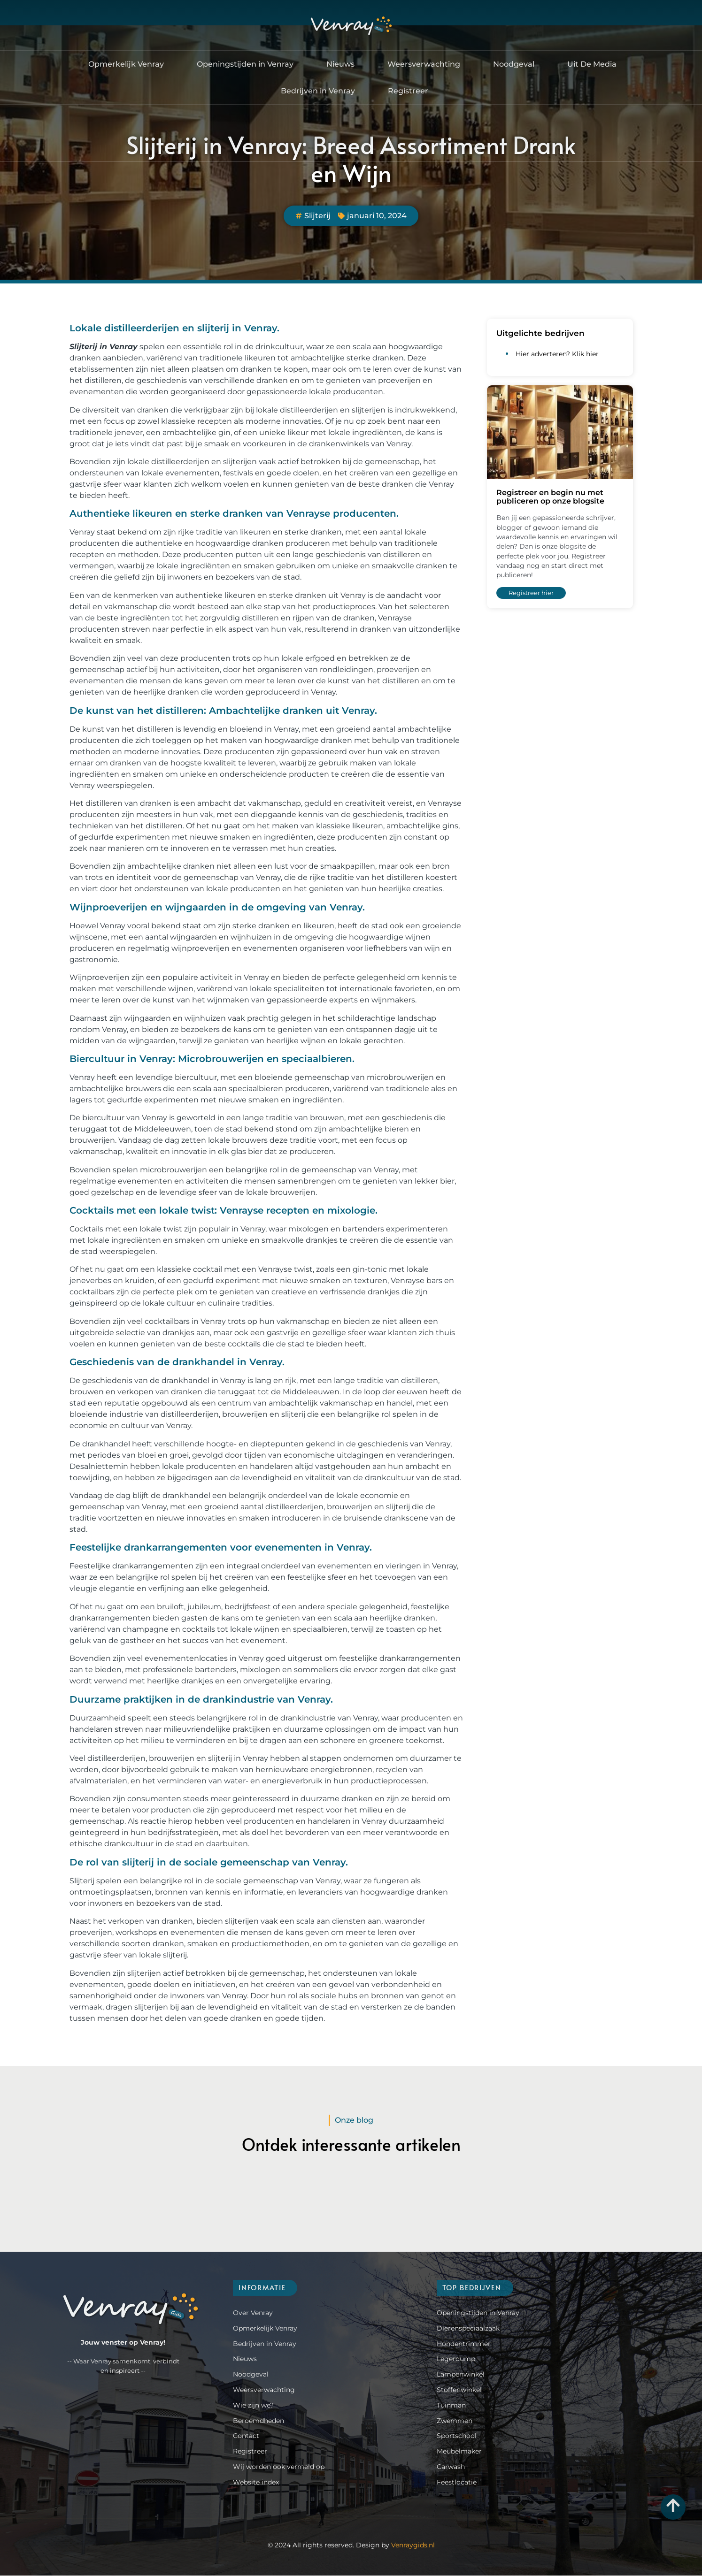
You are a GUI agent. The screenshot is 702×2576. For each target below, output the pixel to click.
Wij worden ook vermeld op (278, 2467)
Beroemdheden (258, 2421)
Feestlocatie (457, 2482)
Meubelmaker (459, 2451)
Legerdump (456, 2359)
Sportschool (457, 2436)
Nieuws (340, 64)
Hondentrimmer (464, 2344)
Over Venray (253, 2313)
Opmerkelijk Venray (126, 64)
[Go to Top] (673, 2505)
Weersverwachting (423, 64)
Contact (246, 2436)
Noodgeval (513, 64)
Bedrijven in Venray (318, 91)
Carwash (451, 2467)
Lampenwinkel (461, 2374)
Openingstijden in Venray (245, 64)
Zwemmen (454, 2421)
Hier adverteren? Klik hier (557, 354)
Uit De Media (592, 64)
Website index (256, 2482)
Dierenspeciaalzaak (468, 2328)
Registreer (408, 91)
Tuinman (451, 2405)
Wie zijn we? (253, 2405)
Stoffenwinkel (459, 2390)
